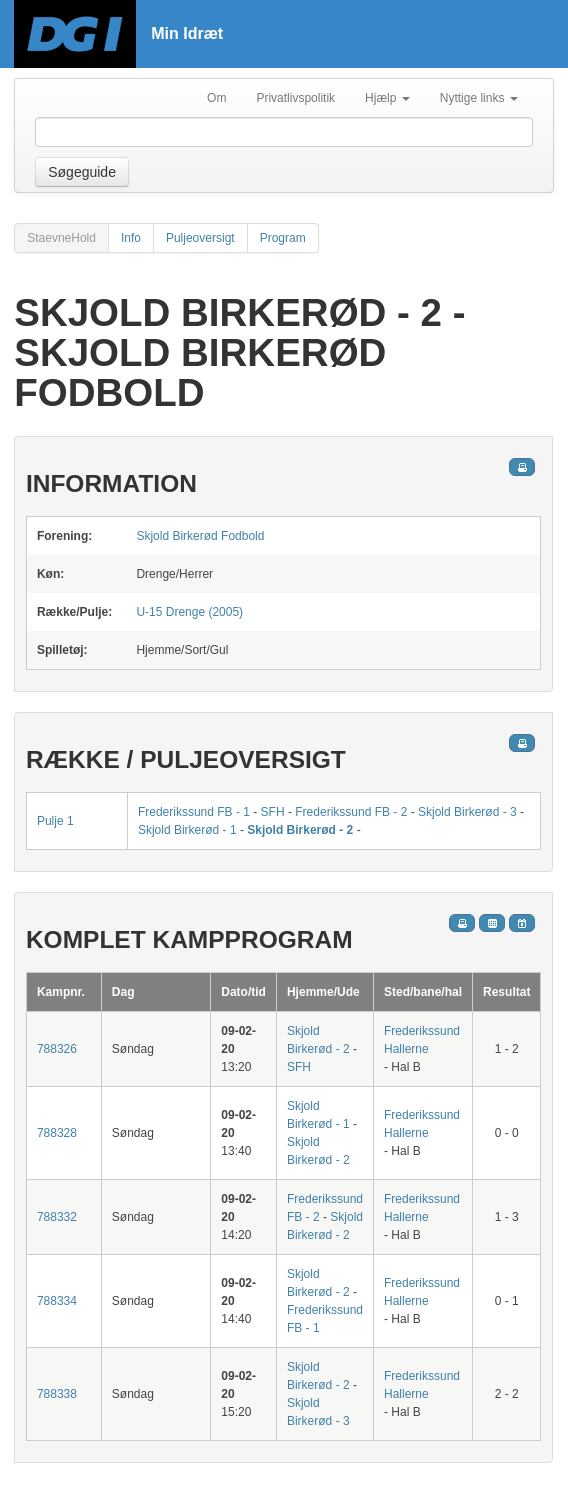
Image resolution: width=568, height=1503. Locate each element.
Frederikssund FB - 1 (194, 812)
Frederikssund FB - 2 (351, 812)
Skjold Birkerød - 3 (467, 812)
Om (216, 98)
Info (131, 238)
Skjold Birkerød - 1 (187, 830)
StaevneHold (61, 238)
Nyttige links (479, 98)
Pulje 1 (55, 821)
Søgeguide (82, 172)
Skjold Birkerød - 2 (300, 830)
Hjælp (387, 98)
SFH (273, 812)
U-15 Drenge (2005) (189, 612)
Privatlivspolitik (295, 98)
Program (283, 238)
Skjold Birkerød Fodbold (200, 536)
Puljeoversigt (200, 238)
